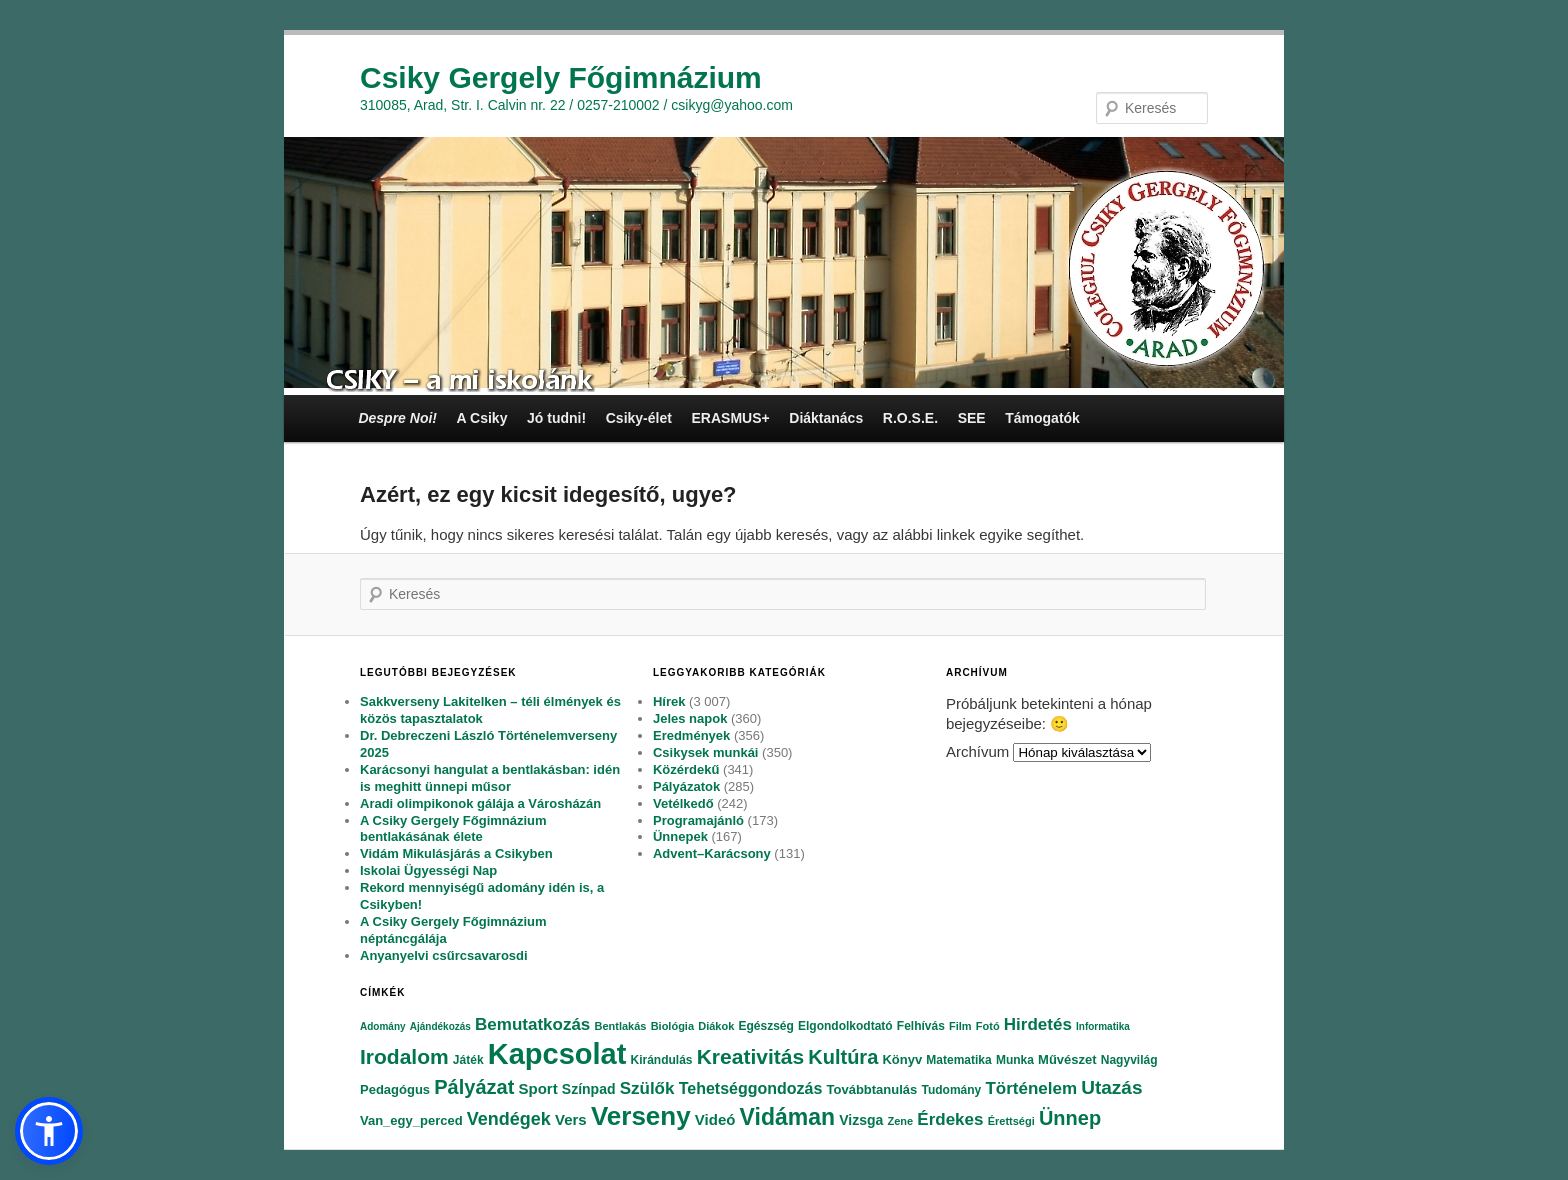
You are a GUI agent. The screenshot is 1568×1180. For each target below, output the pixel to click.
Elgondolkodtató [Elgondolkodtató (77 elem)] (845, 1026)
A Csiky (482, 418)
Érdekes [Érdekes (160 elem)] (950, 1119)
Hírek (669, 701)
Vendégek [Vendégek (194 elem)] (509, 1119)
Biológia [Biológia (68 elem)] (672, 1026)
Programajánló (698, 820)
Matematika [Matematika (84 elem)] (958, 1060)
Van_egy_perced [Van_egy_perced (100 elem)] (411, 1120)
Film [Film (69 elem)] (960, 1026)
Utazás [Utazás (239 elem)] (1111, 1087)
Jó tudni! (556, 418)
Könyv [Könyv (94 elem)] (902, 1059)
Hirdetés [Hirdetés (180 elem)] (1038, 1024)
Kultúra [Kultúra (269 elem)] (843, 1057)
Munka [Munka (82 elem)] (1015, 1060)
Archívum (977, 751)
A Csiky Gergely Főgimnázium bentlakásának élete (453, 829)
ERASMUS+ (730, 418)
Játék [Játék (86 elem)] (468, 1060)
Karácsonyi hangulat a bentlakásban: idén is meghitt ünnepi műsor (490, 778)
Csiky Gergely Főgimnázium (561, 77)
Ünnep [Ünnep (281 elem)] (1070, 1118)
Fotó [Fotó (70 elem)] (988, 1026)
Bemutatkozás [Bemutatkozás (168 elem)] (532, 1024)
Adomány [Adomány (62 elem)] (383, 1026)
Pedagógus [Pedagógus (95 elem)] (395, 1089)
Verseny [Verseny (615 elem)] (641, 1116)
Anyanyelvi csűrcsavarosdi (444, 955)
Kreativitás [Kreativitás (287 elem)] (750, 1056)
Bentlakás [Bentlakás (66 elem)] (620, 1026)
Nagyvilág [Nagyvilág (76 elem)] (1129, 1060)
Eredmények (691, 735)
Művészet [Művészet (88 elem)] (1067, 1059)
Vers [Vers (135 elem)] (571, 1119)
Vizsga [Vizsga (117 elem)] (861, 1120)
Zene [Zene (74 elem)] (900, 1121)
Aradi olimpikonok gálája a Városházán (480, 803)
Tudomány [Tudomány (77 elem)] (951, 1090)
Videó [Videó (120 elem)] (715, 1119)
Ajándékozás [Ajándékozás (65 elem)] (440, 1026)
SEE (972, 418)
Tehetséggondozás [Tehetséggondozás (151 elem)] (751, 1088)
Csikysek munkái (706, 752)
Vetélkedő (683, 803)
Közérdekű (686, 769)
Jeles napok (690, 718)
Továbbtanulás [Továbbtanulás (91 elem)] (872, 1089)
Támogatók (1042, 418)
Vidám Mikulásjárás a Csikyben (456, 853)
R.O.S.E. (910, 418)
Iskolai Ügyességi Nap (428, 870)
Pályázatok (686, 786)
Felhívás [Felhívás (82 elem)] (921, 1026)
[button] (49, 1131)
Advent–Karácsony (712, 853)
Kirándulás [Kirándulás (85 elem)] (662, 1060)
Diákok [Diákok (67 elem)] (716, 1026)
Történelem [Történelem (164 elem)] (1031, 1088)
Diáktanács (826, 418)
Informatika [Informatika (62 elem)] (1103, 1026)
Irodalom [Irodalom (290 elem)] (404, 1056)
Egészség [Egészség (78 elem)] (765, 1026)
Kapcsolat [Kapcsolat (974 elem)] (557, 1054)
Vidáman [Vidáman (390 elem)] (787, 1117)
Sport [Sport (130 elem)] (537, 1088)
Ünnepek (680, 836)
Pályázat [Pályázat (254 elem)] (474, 1087)
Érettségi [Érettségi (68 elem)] (1011, 1121)
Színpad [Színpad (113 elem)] (589, 1089)
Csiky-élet (639, 418)
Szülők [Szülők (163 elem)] (647, 1088)
